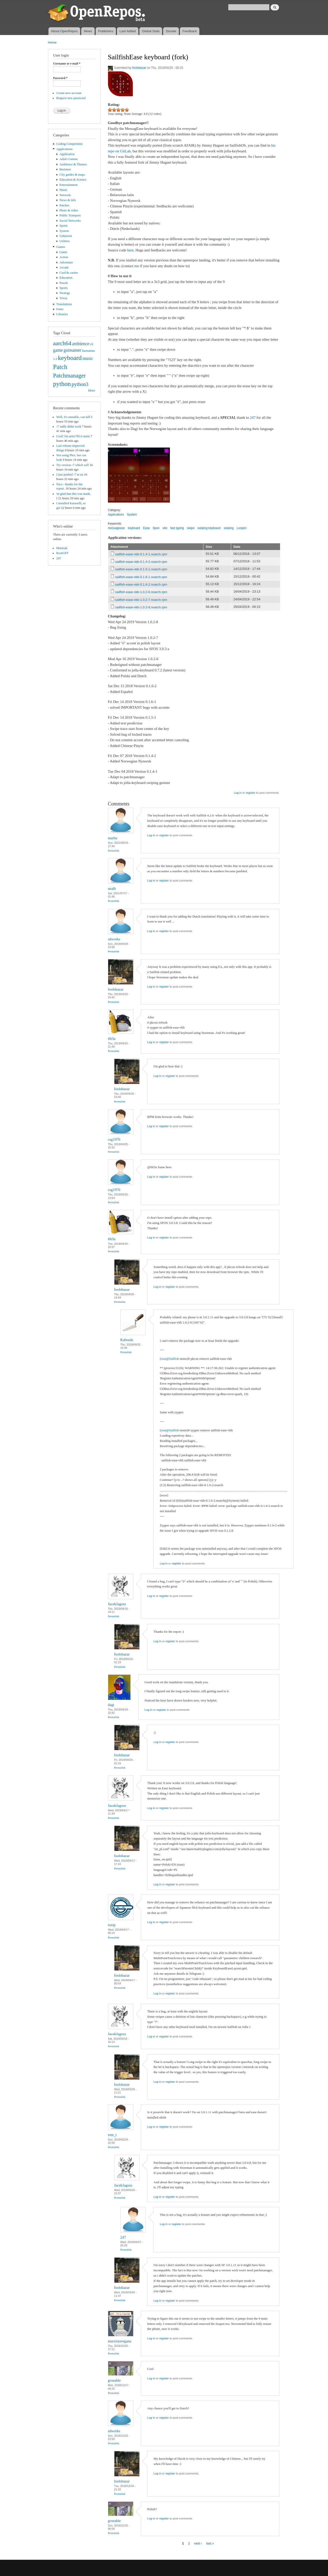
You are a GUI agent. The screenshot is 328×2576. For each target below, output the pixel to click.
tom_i (112, 2135)
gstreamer (72, 350)
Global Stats (151, 31)
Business (65, 169)
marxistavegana (119, 2341)
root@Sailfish (170, 1359)
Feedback (190, 31)
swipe (191, 528)
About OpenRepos (64, 31)
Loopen (242, 528)
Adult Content (68, 159)
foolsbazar (139, 68)
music (87, 358)
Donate (171, 31)
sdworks (114, 939)
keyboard (70, 357)
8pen (156, 528)
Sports (63, 225)
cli (91, 344)
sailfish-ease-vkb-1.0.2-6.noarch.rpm (141, 592)
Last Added (127, 31)
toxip (112, 1925)
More (91, 390)
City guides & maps (72, 174)
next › (198, 2543)
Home (52, 42)
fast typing (177, 528)
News (88, 31)
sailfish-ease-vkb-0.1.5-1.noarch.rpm (141, 569)
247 (58, 558)
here (130, 250)
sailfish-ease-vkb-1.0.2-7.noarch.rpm (141, 600)
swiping (229, 528)
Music (63, 190)
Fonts (59, 309)
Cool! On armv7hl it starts (73, 436)
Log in (238, 792)
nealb (112, 889)
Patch (60, 366)
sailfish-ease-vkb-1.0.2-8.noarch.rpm (141, 607)
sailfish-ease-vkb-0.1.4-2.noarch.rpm (141, 562)
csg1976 (114, 1139)
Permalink (113, 850)
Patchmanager (69, 375)
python (62, 383)
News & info (67, 200)
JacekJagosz (117, 1604)
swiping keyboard (209, 528)
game (58, 350)
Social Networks (70, 220)
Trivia (63, 298)
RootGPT (62, 553)
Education (65, 277)
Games (60, 247)
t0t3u (112, 1039)
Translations (64, 304)
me (233, 239)
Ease (146, 528)
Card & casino (68, 272)
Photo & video (68, 210)
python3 (80, 384)
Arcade (64, 267)
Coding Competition (69, 144)
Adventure (66, 262)
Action (63, 257)
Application (66, 154)
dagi (111, 1705)
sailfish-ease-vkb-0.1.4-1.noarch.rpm (141, 554)
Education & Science (72, 179)
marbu (112, 838)
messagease (116, 528)
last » (210, 2543)
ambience (80, 343)
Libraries (62, 314)
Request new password (70, 98)
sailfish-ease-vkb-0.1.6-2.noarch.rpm (141, 584)
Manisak (61, 548)
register (250, 792)
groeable (114, 2380)
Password (60, 78)
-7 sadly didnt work (68, 426)
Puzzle (63, 283)
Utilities (64, 241)
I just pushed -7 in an (69, 474)
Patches (64, 205)
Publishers (105, 31)
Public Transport (70, 215)
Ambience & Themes (73, 164)
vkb (165, 528)
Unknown (65, 236)
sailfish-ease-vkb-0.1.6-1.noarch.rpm (141, 577)
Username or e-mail (66, 63)
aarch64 (62, 343)
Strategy (64, 293)
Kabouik (126, 1340)
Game (63, 252)
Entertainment (68, 185)
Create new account (68, 93)
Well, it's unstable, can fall (73, 417)
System (64, 231)
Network (65, 195)
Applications (64, 149)
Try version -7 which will (72, 465)
